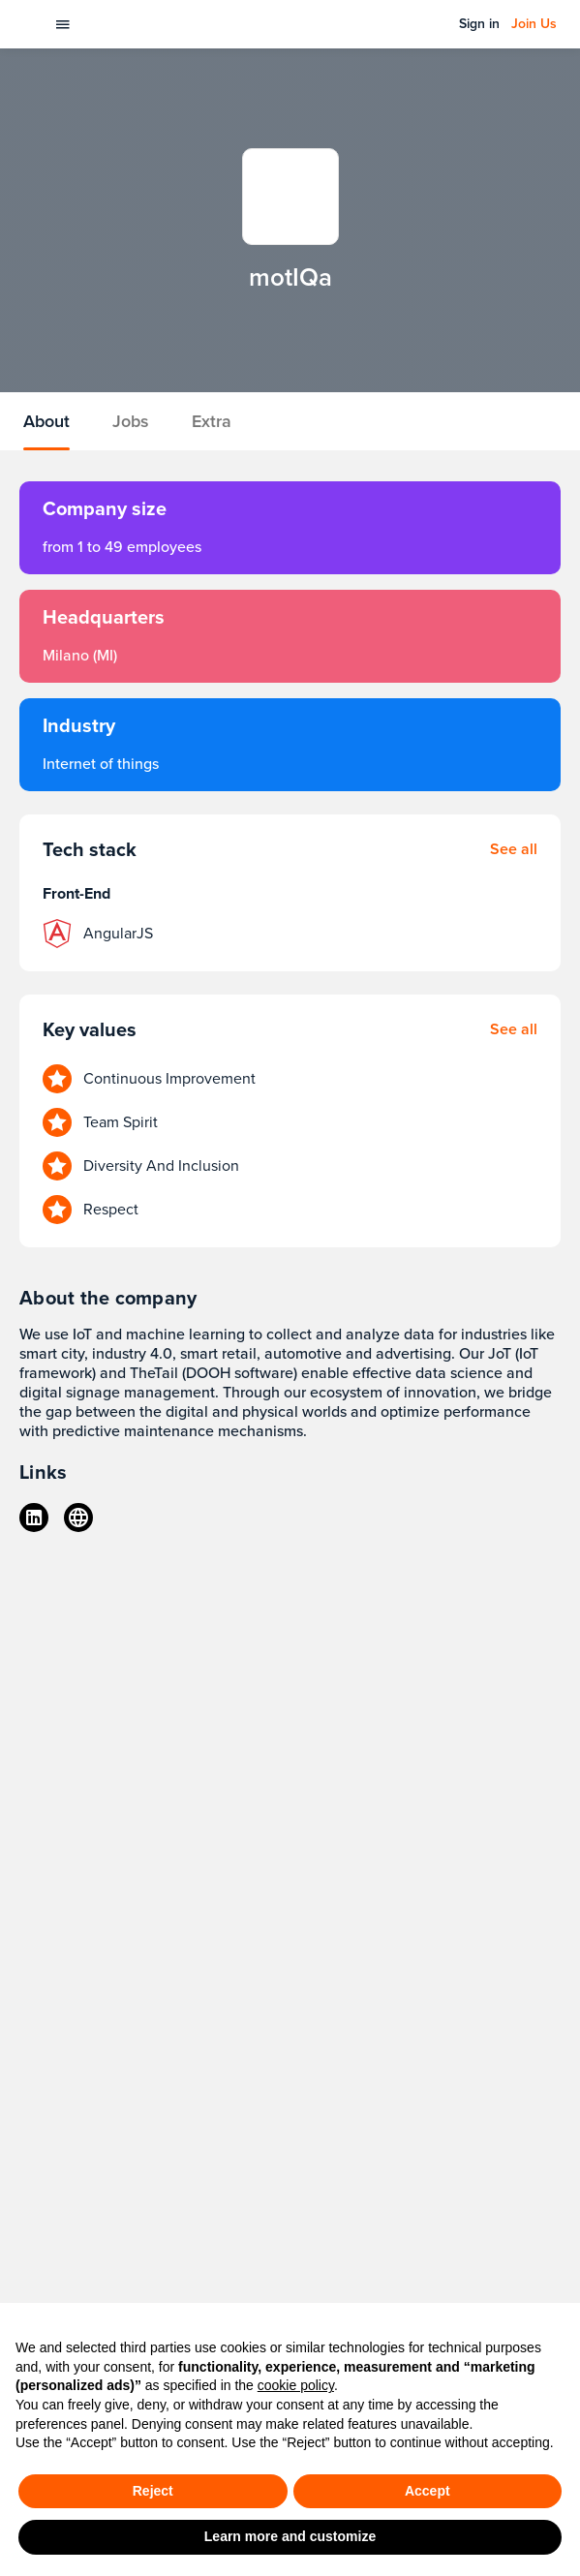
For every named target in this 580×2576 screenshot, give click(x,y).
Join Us (534, 24)
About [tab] (46, 421)
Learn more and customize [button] (290, 2536)
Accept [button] (427, 2491)
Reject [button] (153, 2491)
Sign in (479, 24)
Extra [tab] (211, 421)
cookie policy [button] (296, 2385)
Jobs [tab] (130, 421)
